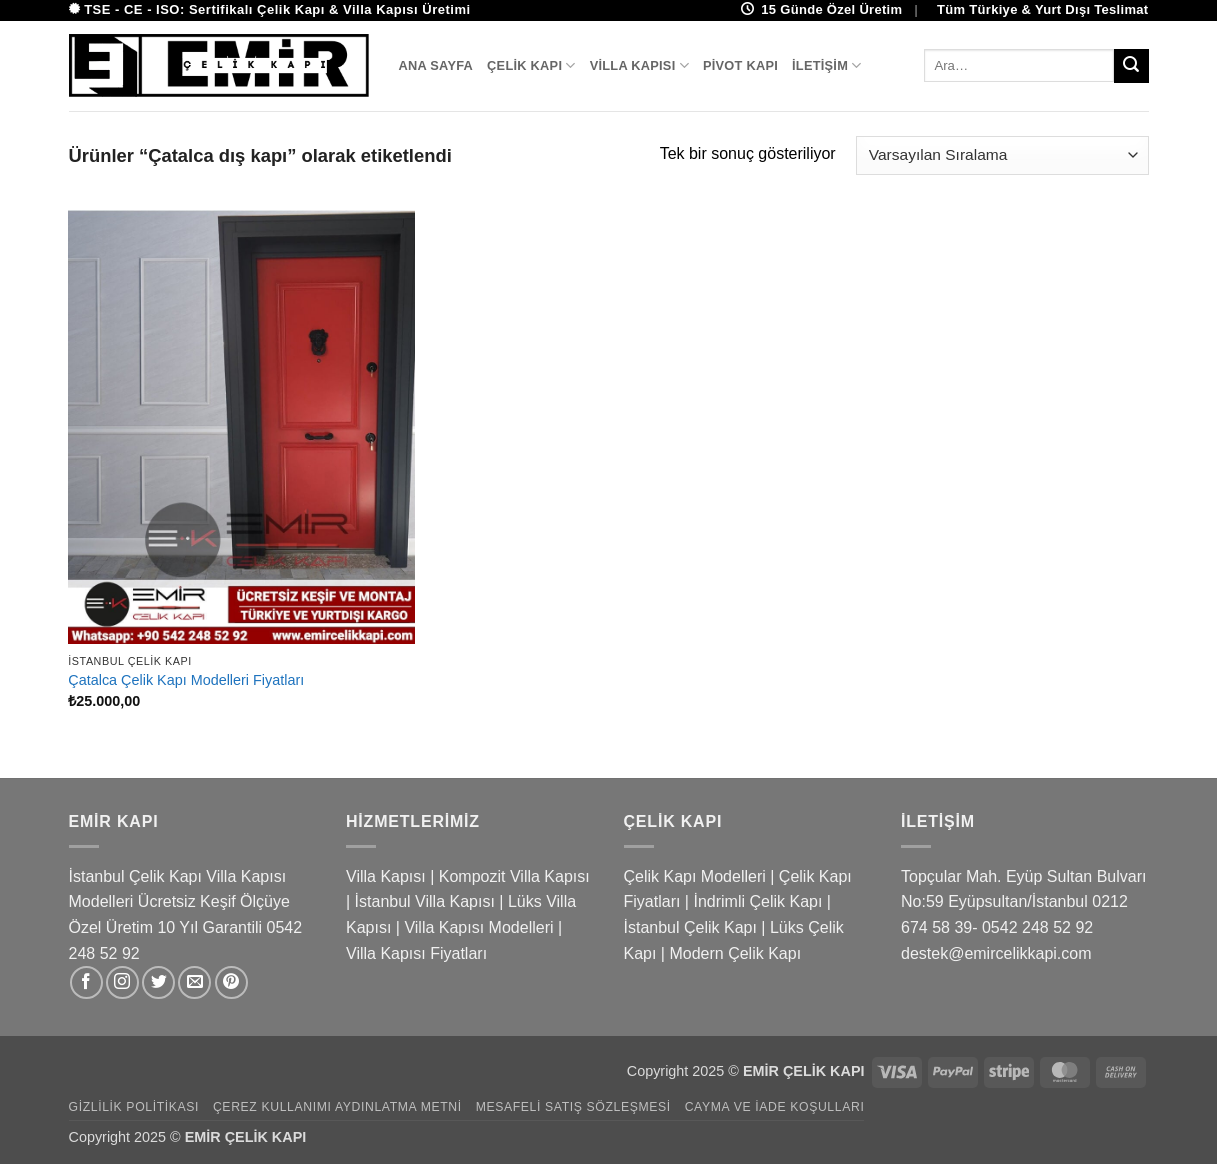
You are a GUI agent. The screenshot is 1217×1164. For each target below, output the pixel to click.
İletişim (827, 65)
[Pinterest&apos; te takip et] (231, 982)
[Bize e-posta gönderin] (194, 982)
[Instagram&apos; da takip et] (122, 982)
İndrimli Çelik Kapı (757, 901)
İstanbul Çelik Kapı (690, 927)
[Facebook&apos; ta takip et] (86, 982)
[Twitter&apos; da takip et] (158, 982)
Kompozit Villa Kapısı (514, 876)
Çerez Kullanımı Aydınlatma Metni (337, 1107)
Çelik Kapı (531, 65)
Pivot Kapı (740, 65)
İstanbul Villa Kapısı (425, 901)
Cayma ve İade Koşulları (775, 1107)
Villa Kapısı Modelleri (478, 927)
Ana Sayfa (436, 65)
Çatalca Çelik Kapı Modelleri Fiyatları (186, 680)
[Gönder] (1131, 66)
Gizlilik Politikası (134, 1107)
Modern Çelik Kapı (735, 953)
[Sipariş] (1002, 155)
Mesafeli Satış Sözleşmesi (573, 1107)
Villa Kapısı (639, 65)
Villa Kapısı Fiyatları (416, 953)
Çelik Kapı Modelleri (695, 876)
